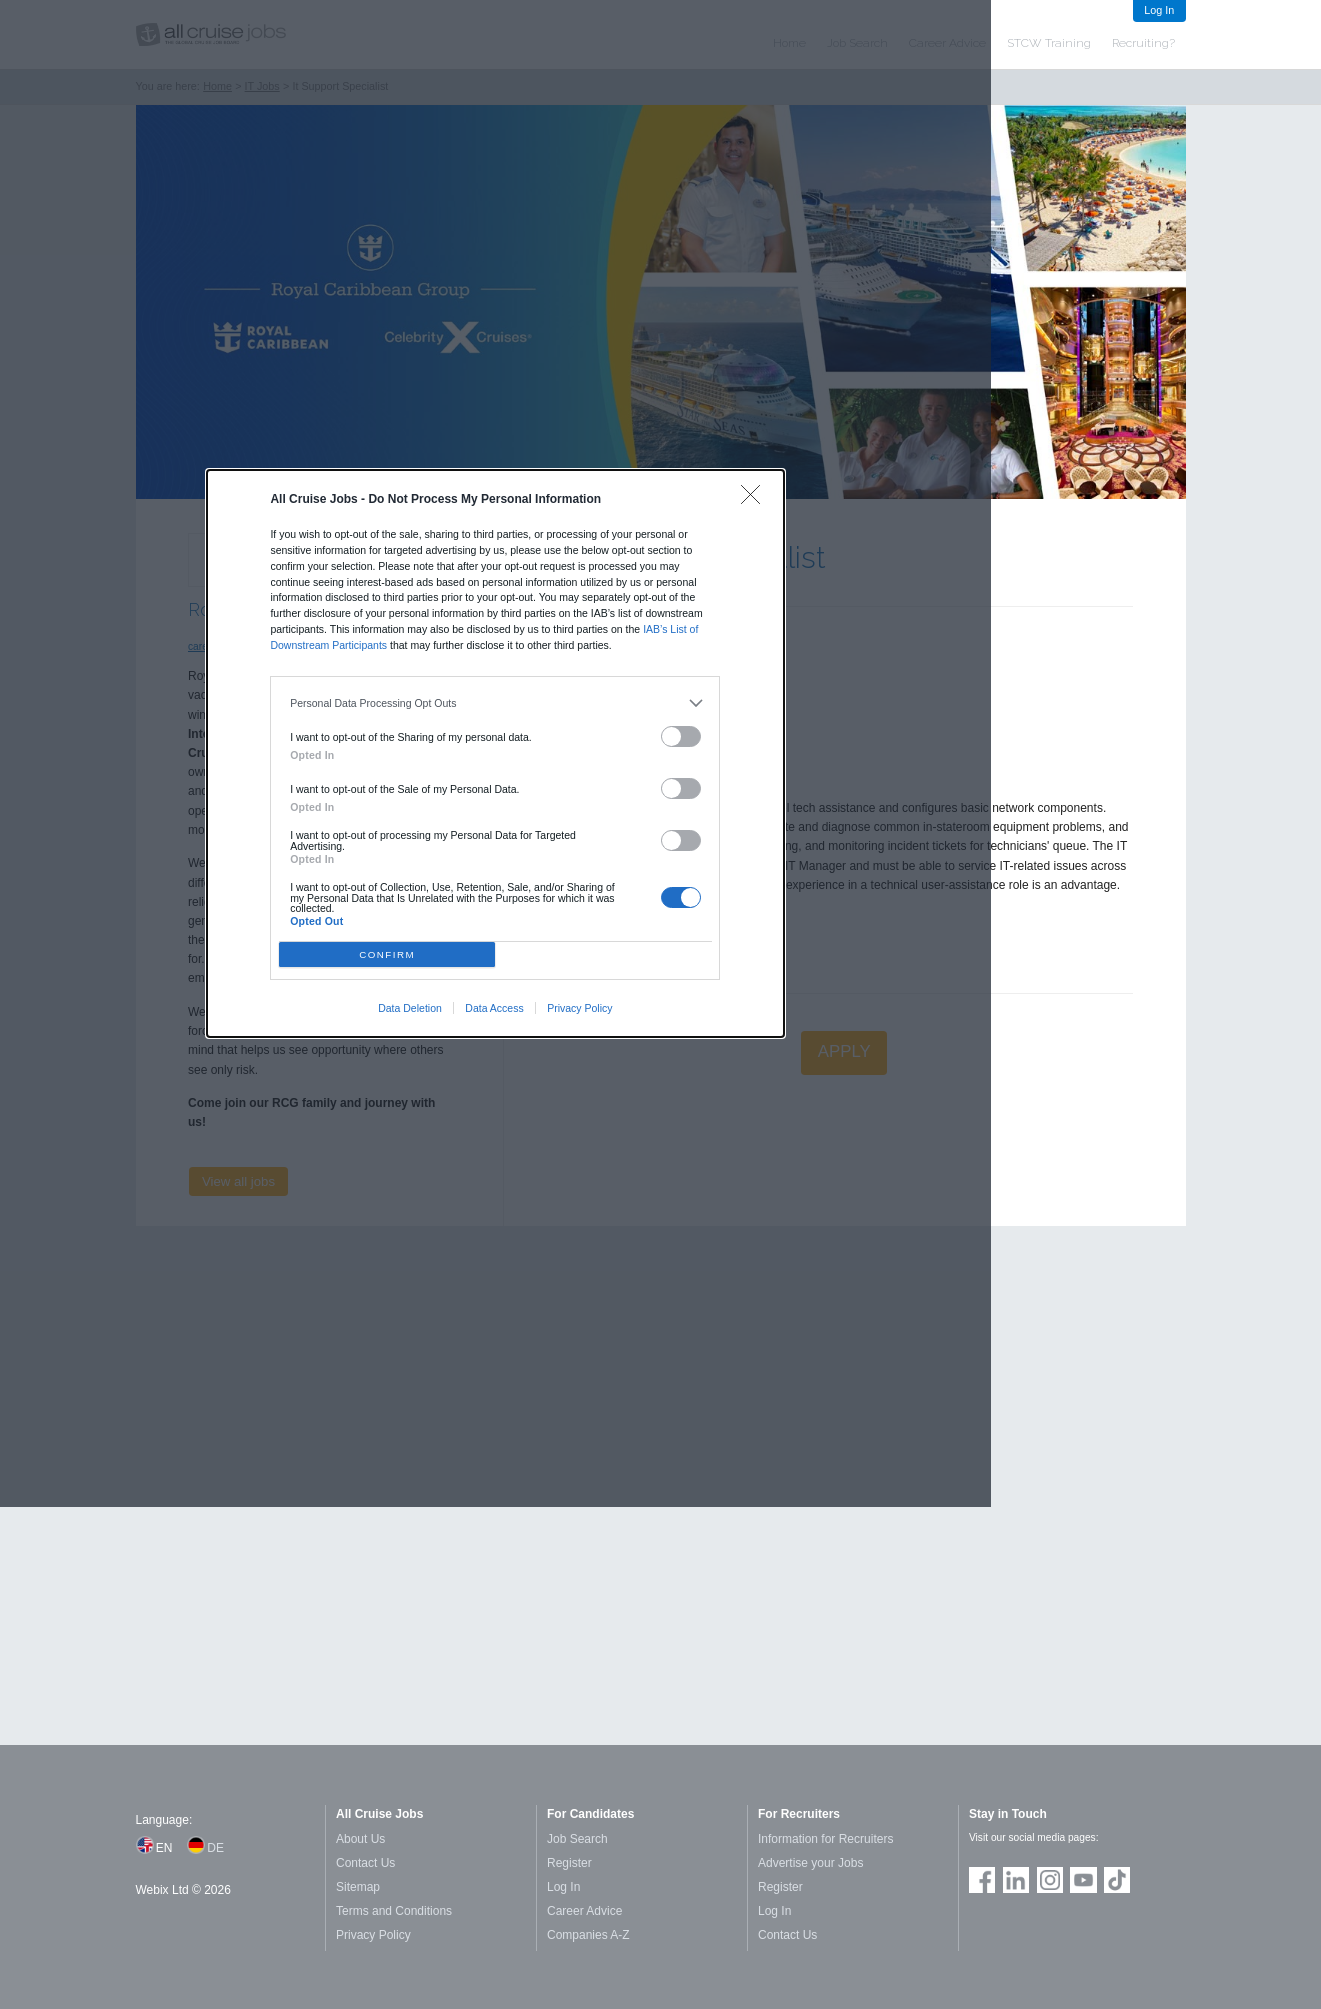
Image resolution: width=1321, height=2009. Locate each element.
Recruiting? (1143, 43)
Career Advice (584, 1911)
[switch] (681, 736)
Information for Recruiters (825, 1839)
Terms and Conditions (394, 1911)
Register (569, 1863)
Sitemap (358, 1887)
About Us (360, 1839)
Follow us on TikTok (1117, 1880)
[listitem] (495, 704)
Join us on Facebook (982, 1880)
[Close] (755, 499)
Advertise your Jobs (810, 1863)
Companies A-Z (588, 1935)
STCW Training (1049, 43)
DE (215, 1848)
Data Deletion (410, 1008)
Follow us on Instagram (1050, 1880)
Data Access (494, 1008)
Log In (1159, 10)
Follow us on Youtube (1083, 1880)
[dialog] (496, 753)
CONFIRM (387, 954)
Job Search (577, 1839)
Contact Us (365, 1863)
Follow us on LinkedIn (1016, 1880)
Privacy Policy (579, 1008)
